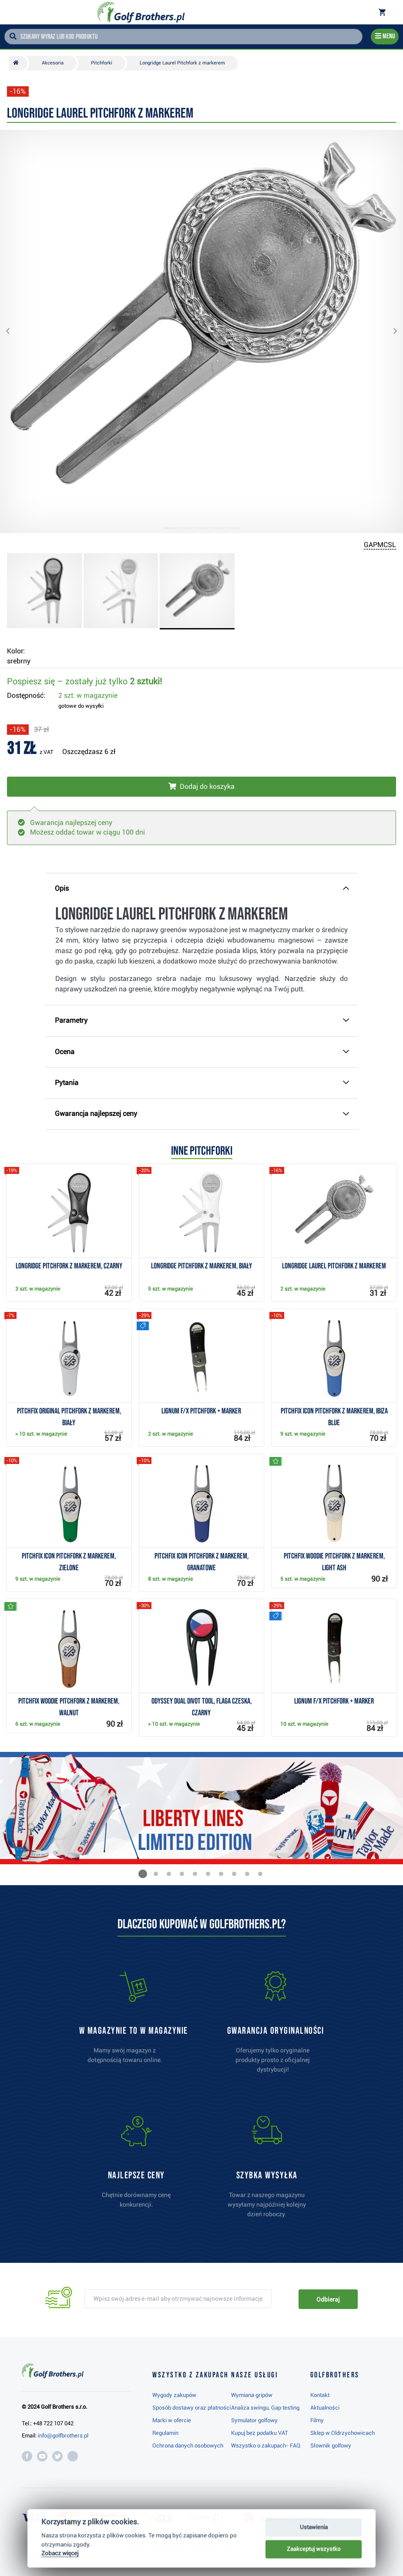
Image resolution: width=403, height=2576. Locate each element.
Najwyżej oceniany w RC (172, 2546)
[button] (14, 331)
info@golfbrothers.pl (63, 2435)
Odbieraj (327, 2299)
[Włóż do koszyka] (201, 787)
